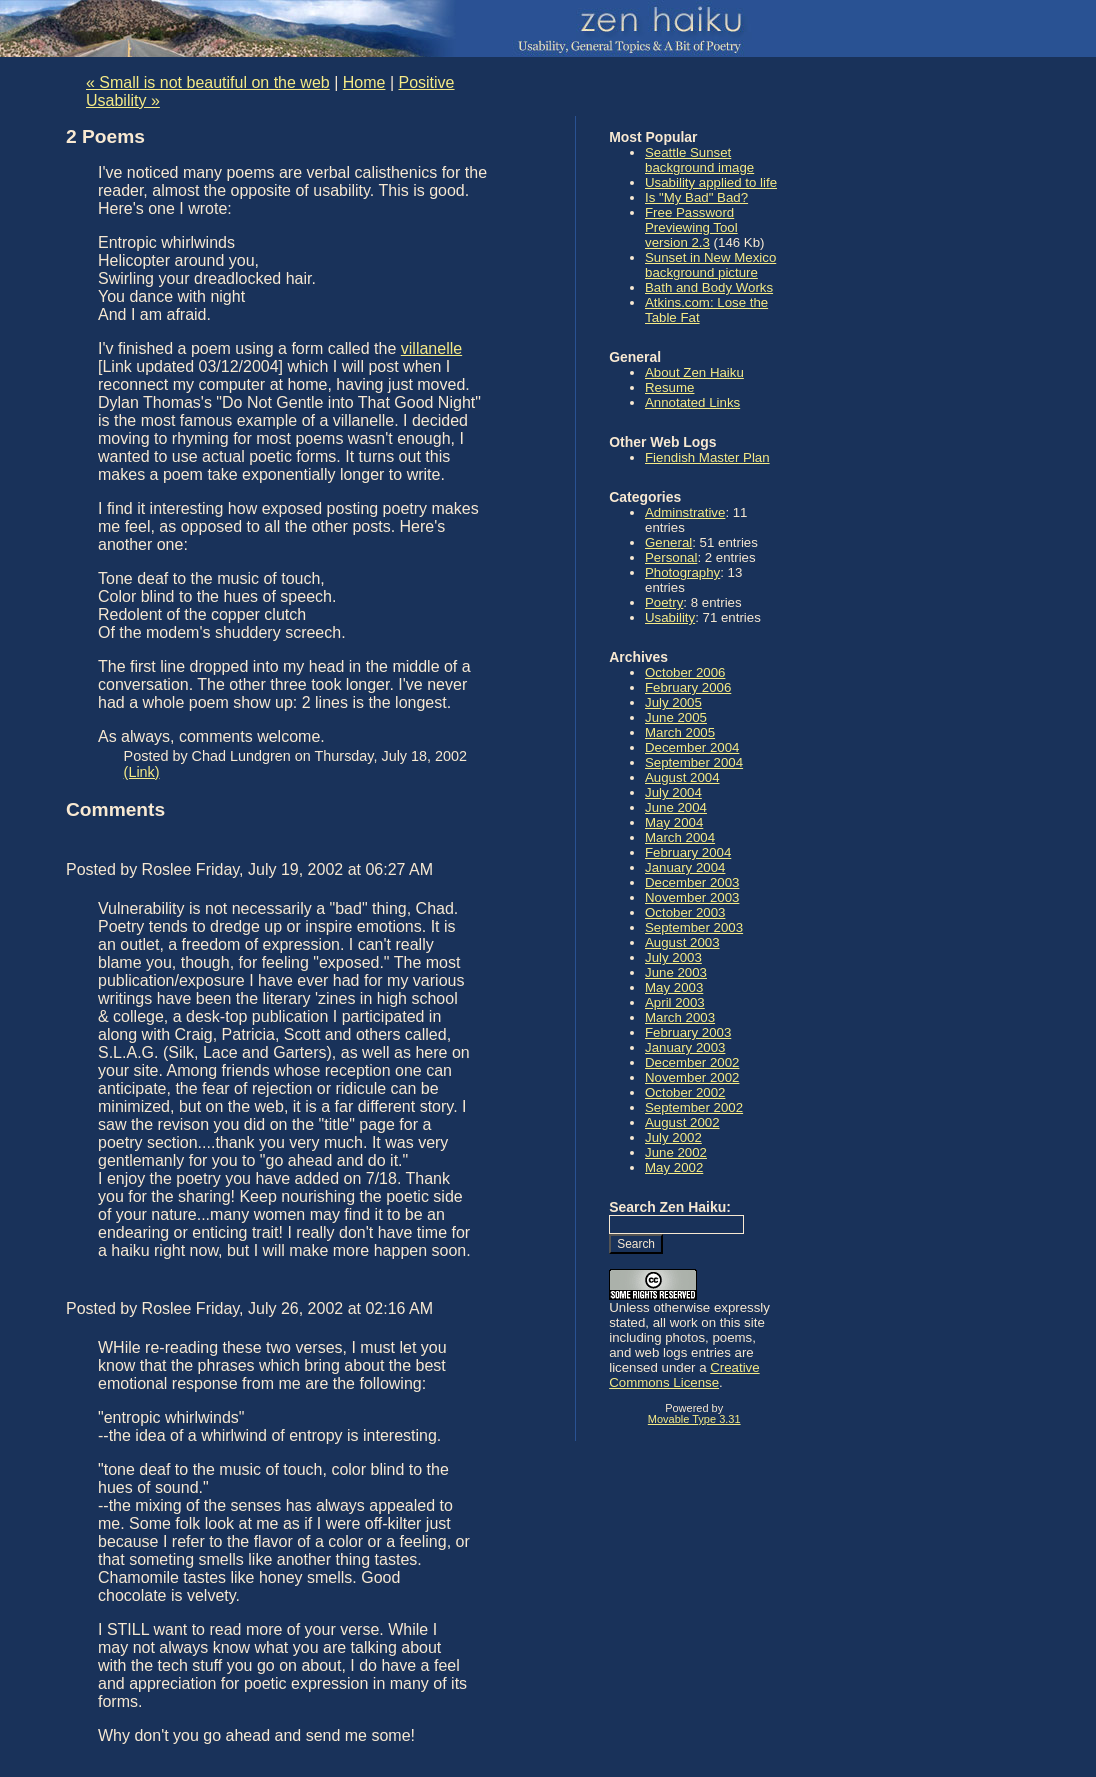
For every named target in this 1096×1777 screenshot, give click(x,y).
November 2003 (692, 897)
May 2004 (674, 822)
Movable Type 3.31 (694, 1419)
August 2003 (682, 942)
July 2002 (673, 1137)
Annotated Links (692, 402)
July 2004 (673, 792)
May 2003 (674, 987)
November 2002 (692, 1077)
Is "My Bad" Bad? (696, 197)
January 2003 (685, 1047)
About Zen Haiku (694, 372)
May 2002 (674, 1167)
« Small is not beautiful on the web (208, 82)
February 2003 (688, 1032)
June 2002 (676, 1152)
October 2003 (685, 912)
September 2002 (694, 1107)
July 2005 (673, 702)
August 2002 (682, 1122)
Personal (671, 557)
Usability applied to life (711, 182)
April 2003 (675, 1002)
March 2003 (680, 1017)
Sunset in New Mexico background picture (710, 265)
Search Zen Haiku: (670, 1207)
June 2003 (676, 972)
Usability (670, 617)
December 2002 (692, 1062)
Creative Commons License (684, 1375)
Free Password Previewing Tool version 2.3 (691, 227)
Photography (682, 572)
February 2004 (688, 852)
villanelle (431, 348)
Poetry (664, 602)
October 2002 (685, 1092)
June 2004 (676, 807)
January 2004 (685, 867)
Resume (669, 387)
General (668, 542)
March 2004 (680, 837)
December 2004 (692, 747)
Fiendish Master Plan (707, 457)
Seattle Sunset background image (699, 160)
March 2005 (680, 732)
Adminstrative (685, 512)
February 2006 (688, 687)
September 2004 (694, 762)
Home (364, 82)
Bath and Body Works (709, 287)
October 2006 (685, 672)
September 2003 (694, 927)
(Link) (142, 772)
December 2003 (692, 882)
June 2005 (676, 717)
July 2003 (673, 957)
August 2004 (682, 777)
